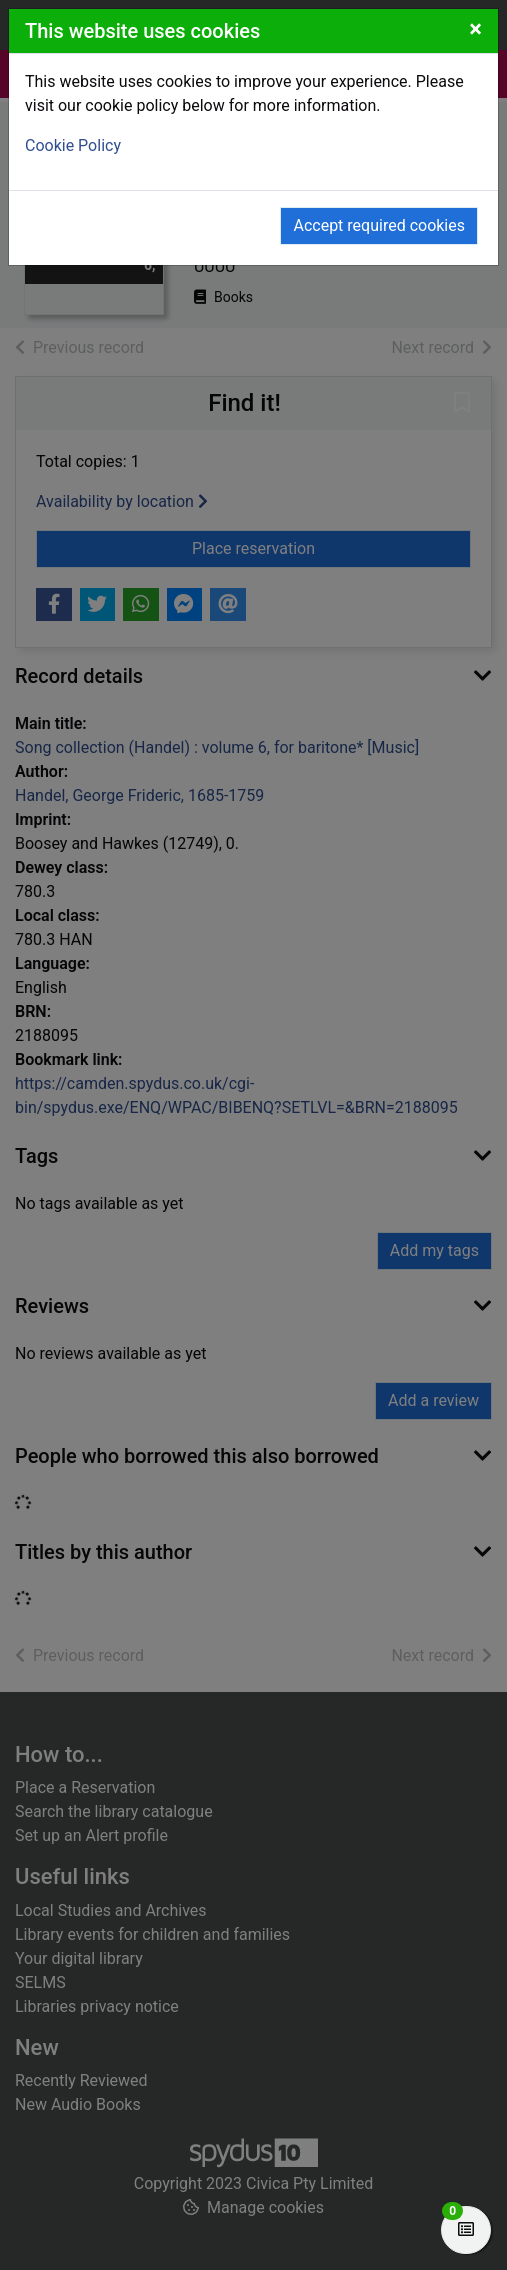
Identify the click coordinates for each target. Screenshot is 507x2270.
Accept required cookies (379, 225)
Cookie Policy (73, 145)
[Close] (475, 29)
